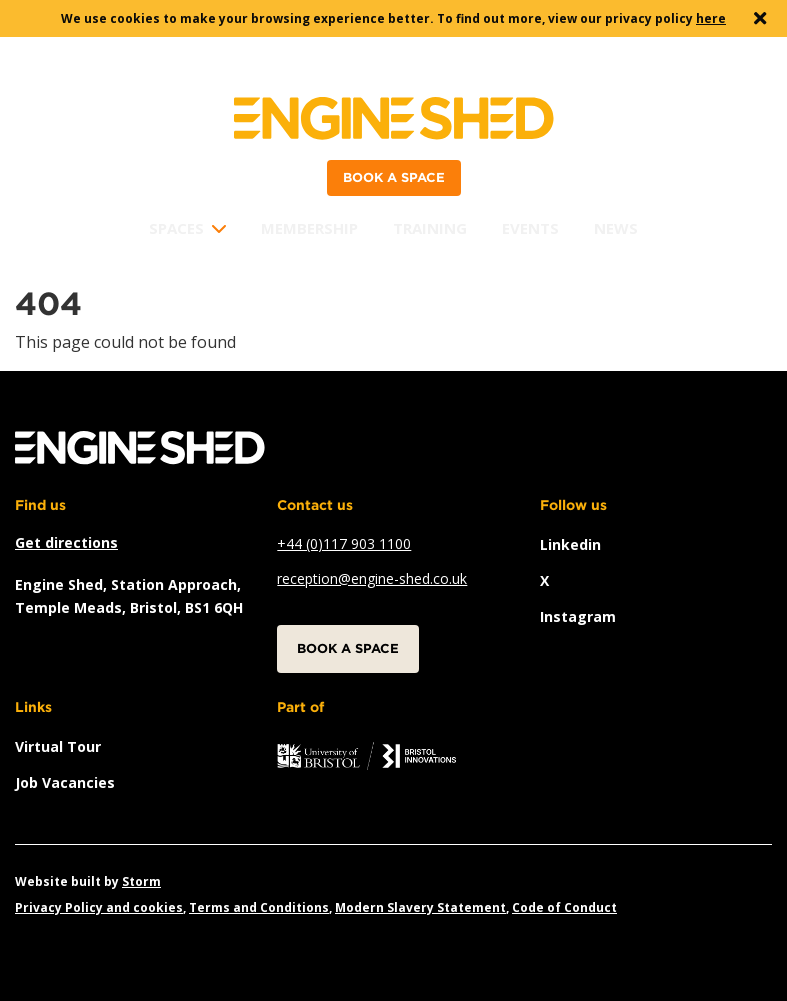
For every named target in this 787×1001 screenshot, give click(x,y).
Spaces (176, 228)
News (616, 228)
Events (530, 228)
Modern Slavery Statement (420, 907)
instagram (578, 616)
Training (430, 228)
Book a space (394, 177)
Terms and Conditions (259, 907)
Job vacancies (65, 782)
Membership (309, 228)
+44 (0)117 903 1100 (344, 543)
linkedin (570, 544)
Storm (141, 881)
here (711, 18)
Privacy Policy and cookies (99, 907)
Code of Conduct (564, 907)
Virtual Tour (58, 746)
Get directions (66, 542)
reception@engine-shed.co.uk (372, 578)
